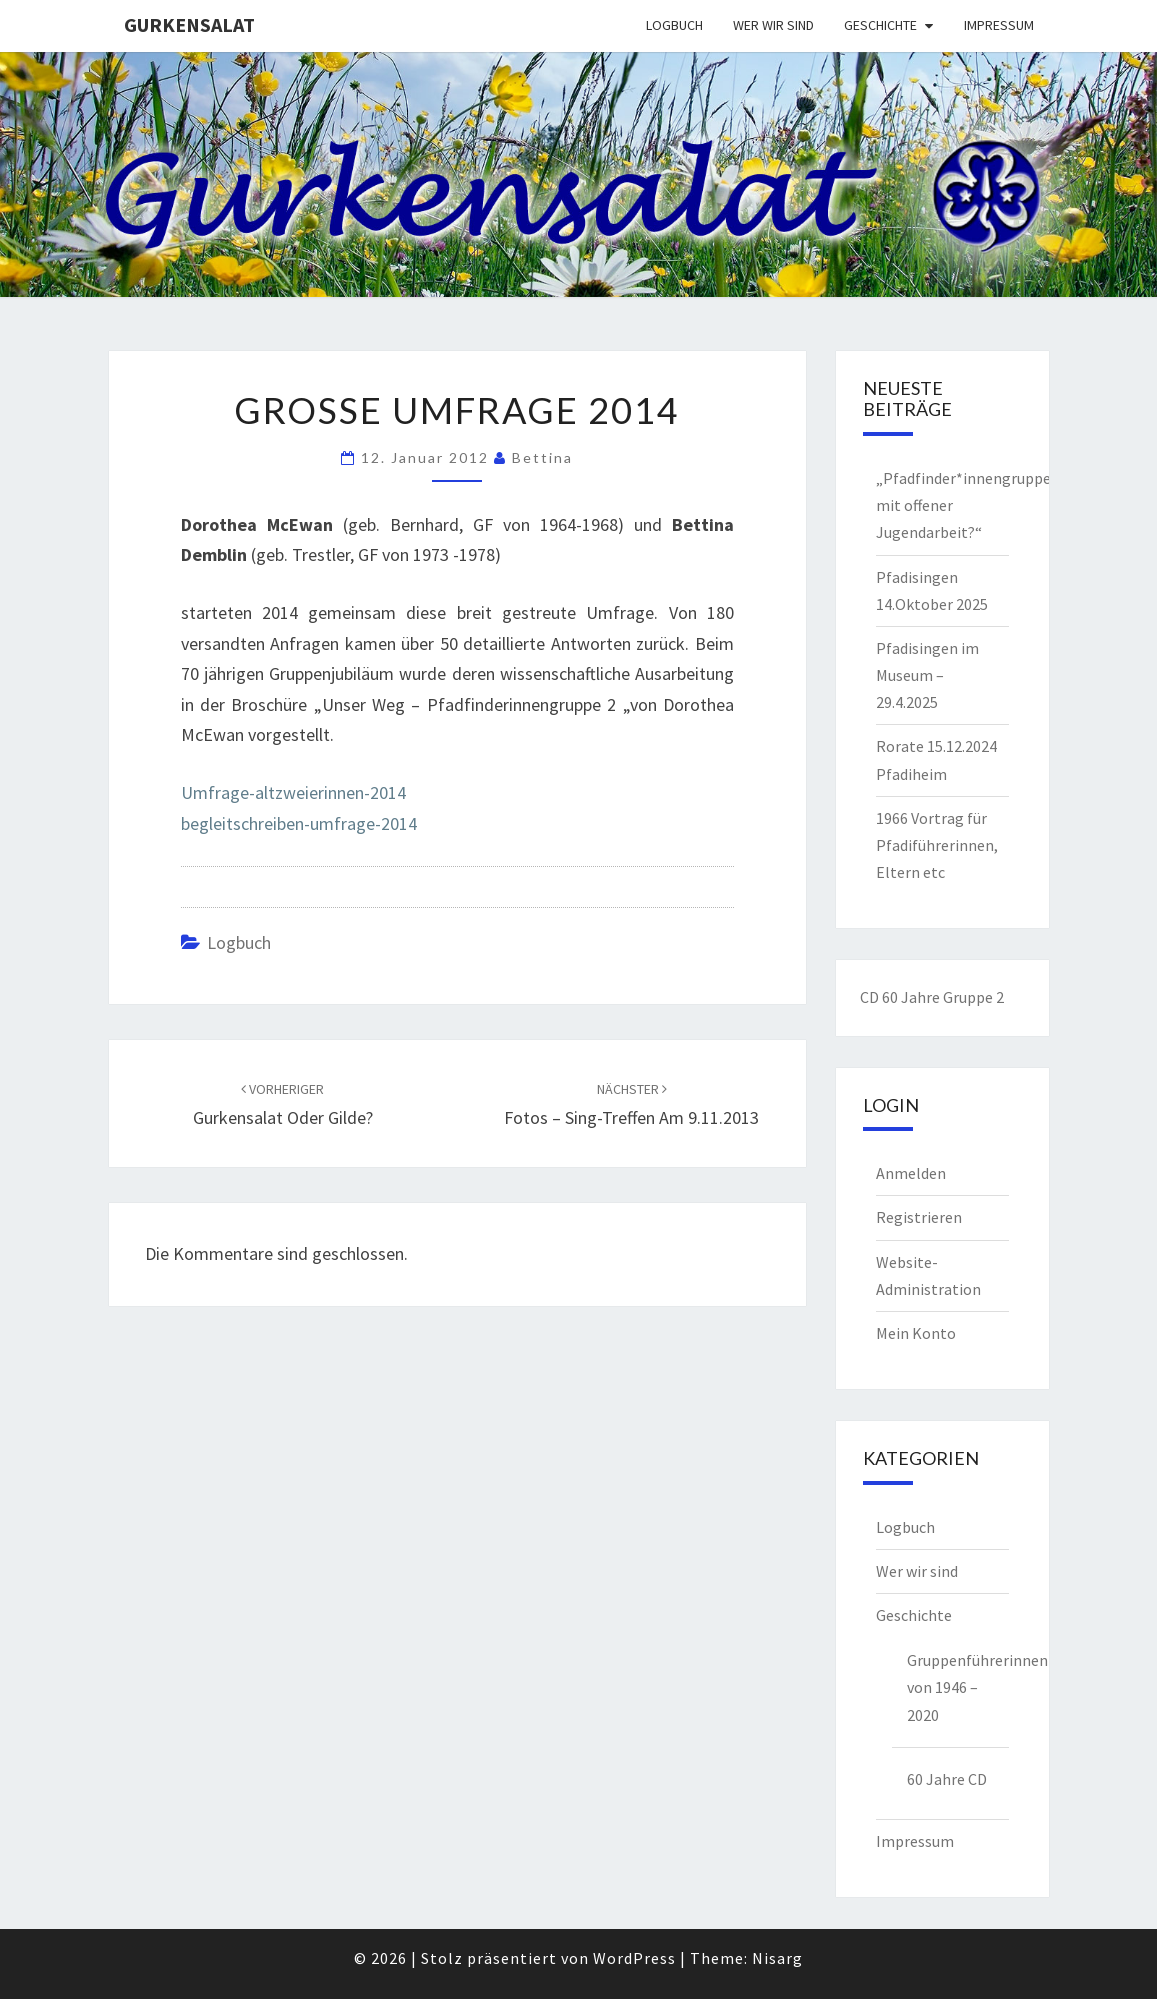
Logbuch (674, 25)
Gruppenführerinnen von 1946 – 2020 (958, 1687)
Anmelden (911, 1173)
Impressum (999, 25)
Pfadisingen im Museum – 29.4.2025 (927, 675)
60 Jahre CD (947, 1779)
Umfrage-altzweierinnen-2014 (293, 792)
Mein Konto (916, 1333)
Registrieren (919, 1217)
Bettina (542, 457)
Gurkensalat (189, 24)
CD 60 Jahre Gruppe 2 (932, 997)
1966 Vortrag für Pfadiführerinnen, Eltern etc (937, 845)
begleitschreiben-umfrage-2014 (299, 823)
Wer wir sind (773, 25)
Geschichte (880, 25)
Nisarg (777, 1958)
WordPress (634, 1958)
